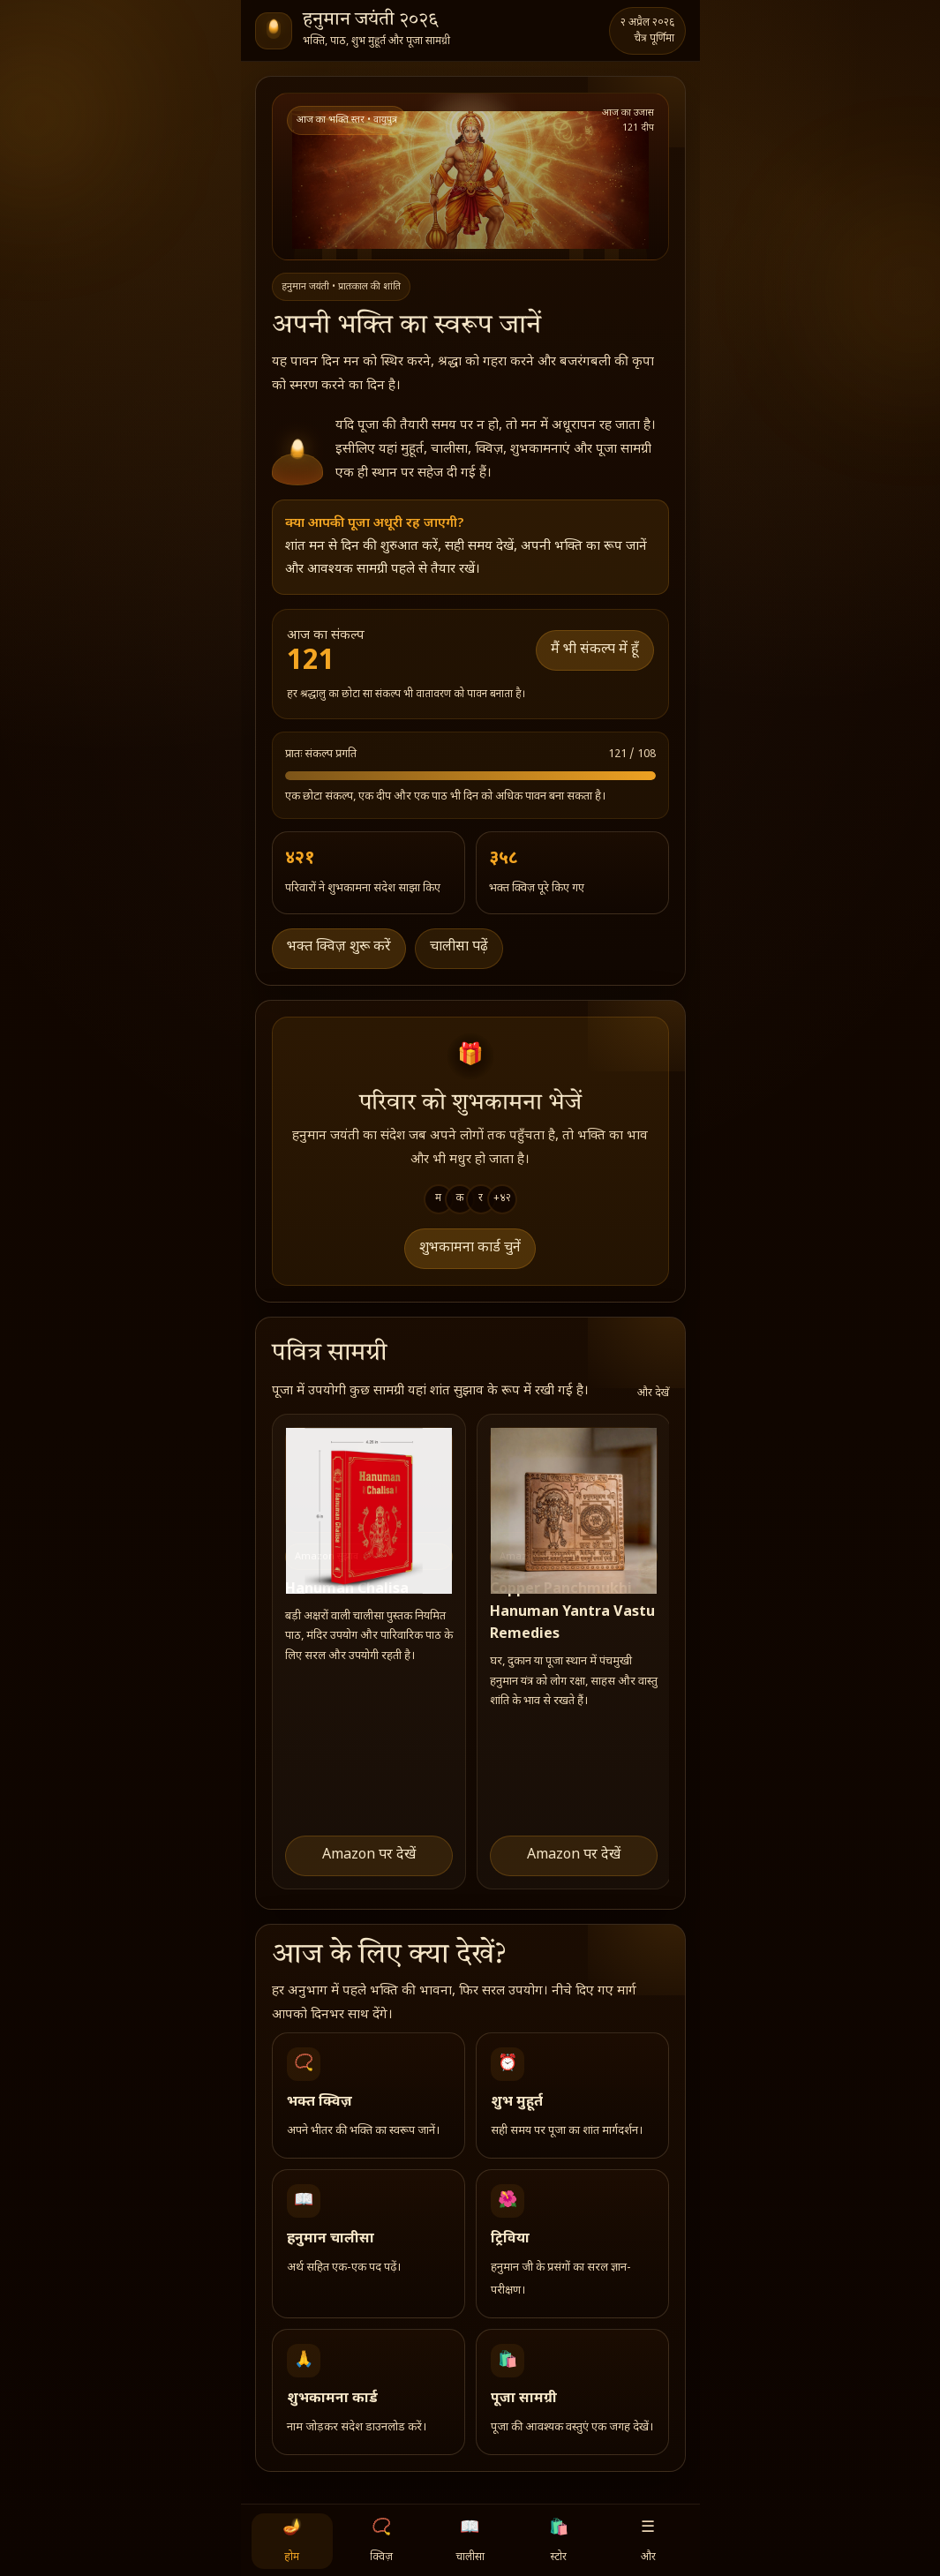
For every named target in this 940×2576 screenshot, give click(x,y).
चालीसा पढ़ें (459, 947)
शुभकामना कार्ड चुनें (470, 1248)
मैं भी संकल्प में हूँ (595, 650)
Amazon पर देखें (369, 1855)
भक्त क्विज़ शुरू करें (339, 947)
